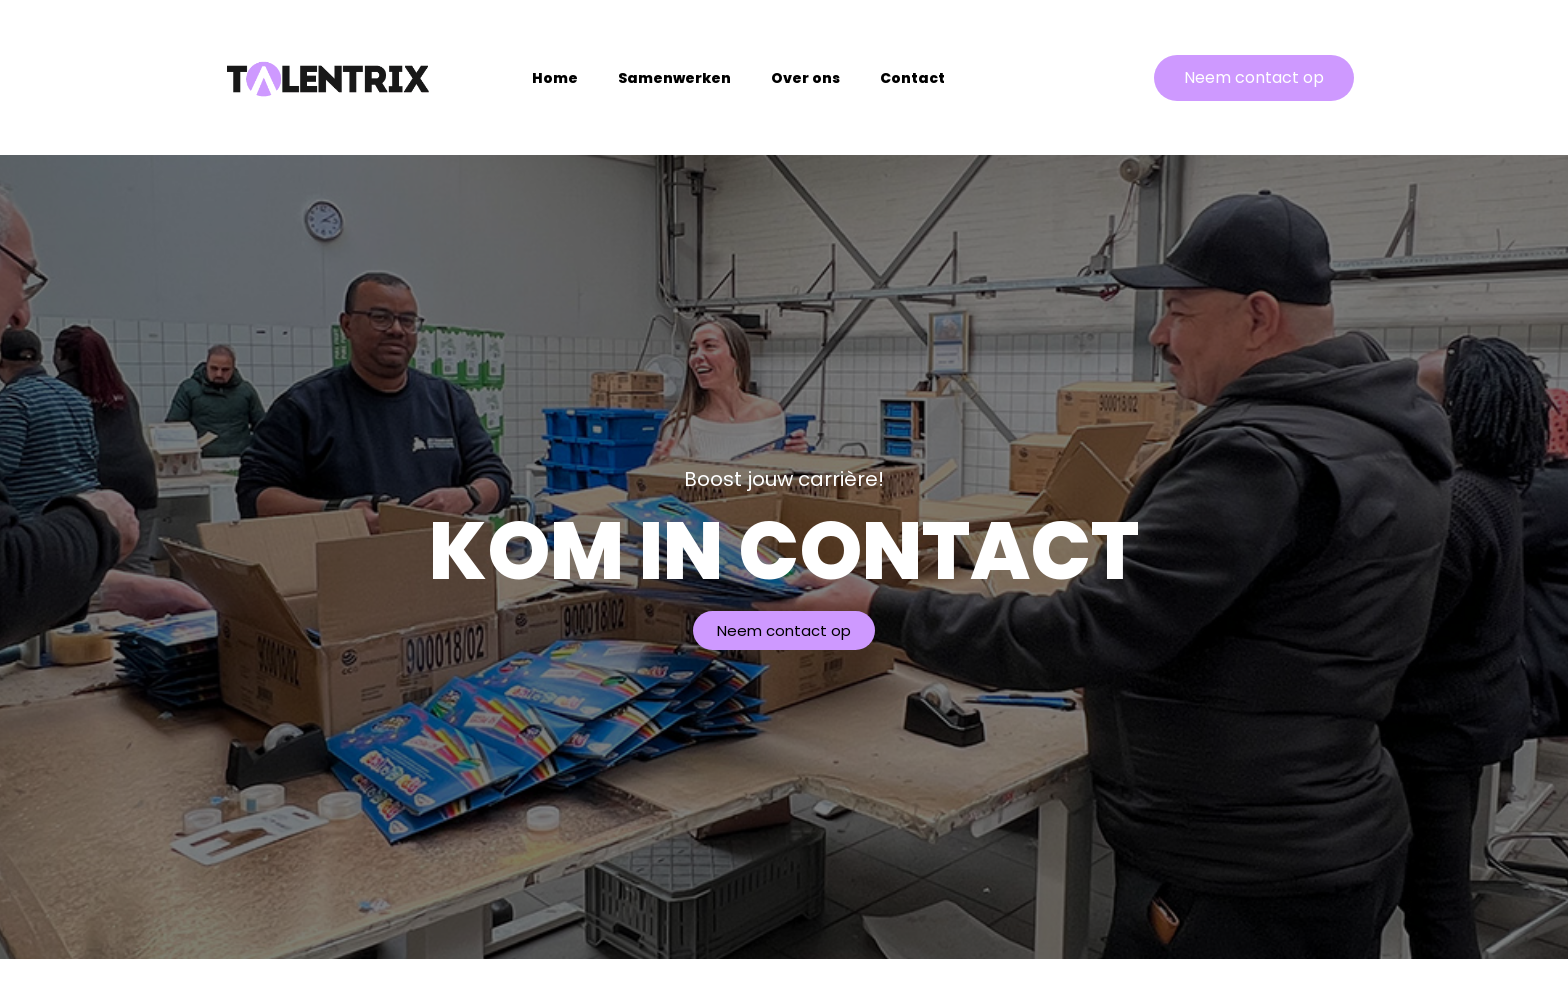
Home (555, 78)
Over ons (805, 78)
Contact (912, 78)
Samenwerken (674, 78)
